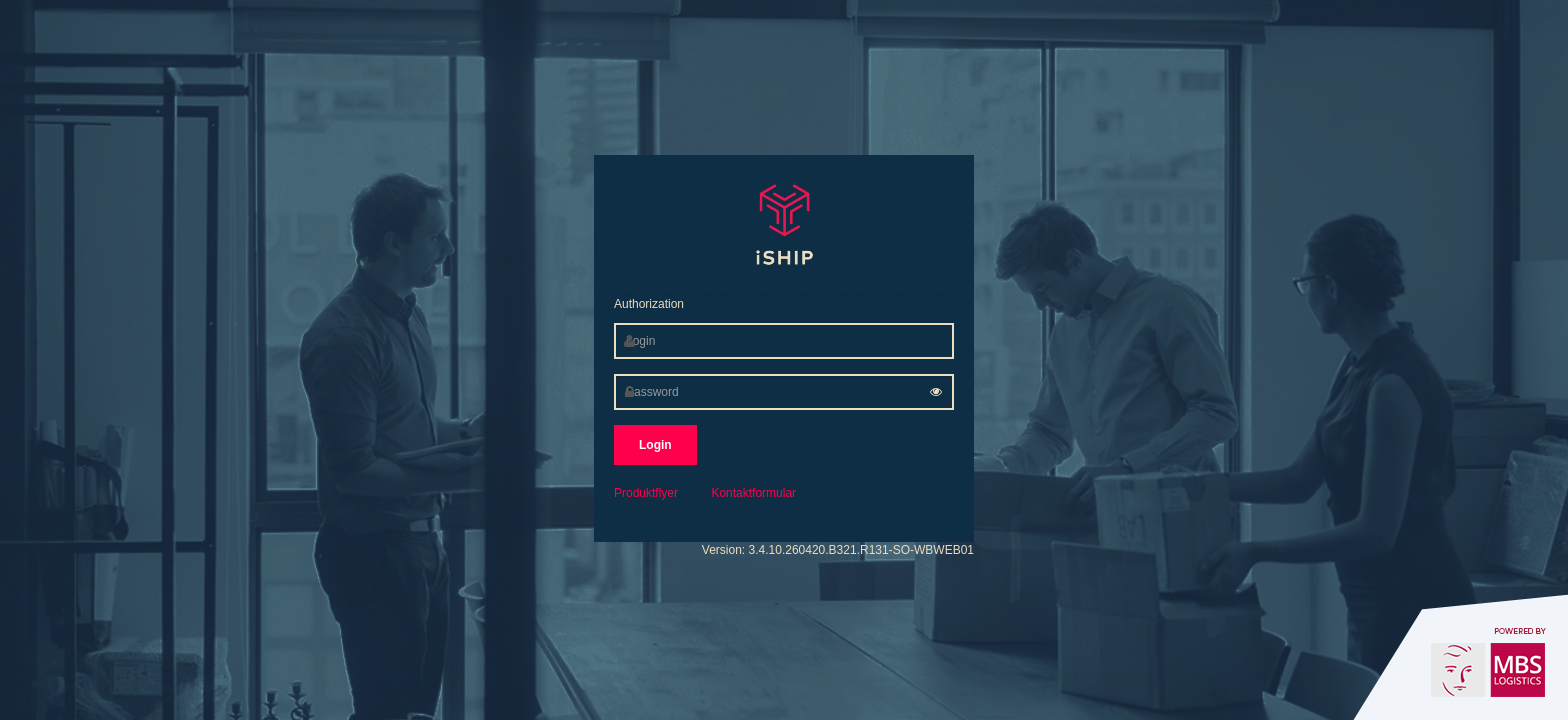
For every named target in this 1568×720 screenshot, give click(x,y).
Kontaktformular (753, 493)
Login (655, 445)
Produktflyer (646, 493)
